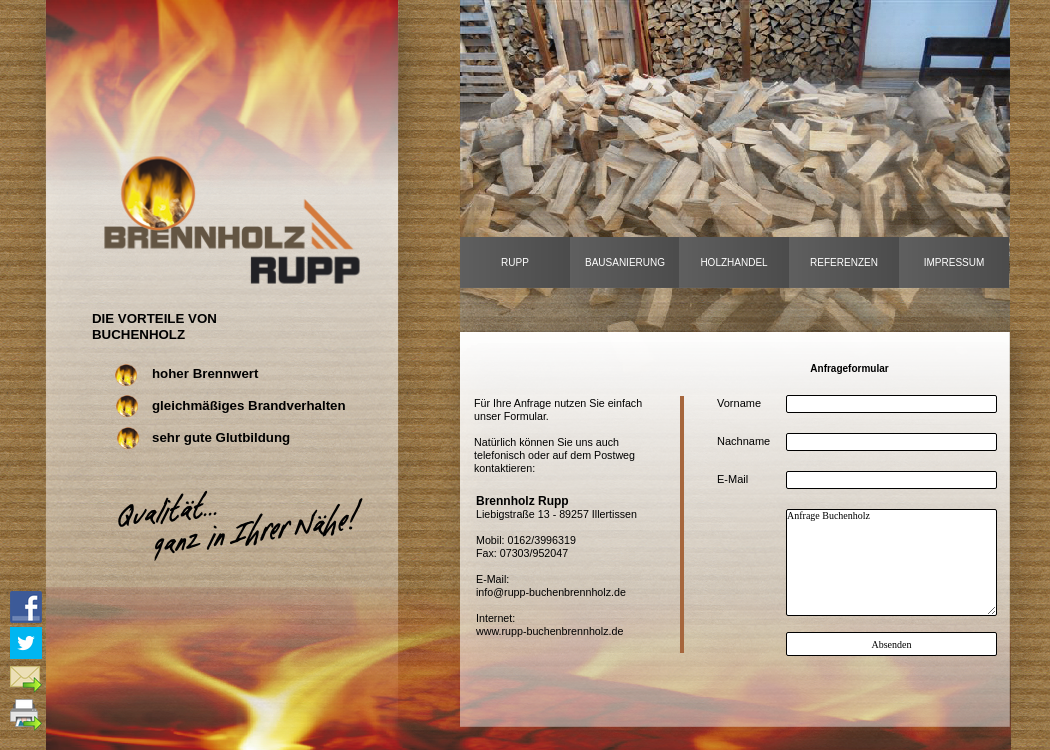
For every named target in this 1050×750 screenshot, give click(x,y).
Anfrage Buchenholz (891, 562)
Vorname (739, 403)
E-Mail (732, 479)
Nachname (743, 441)
